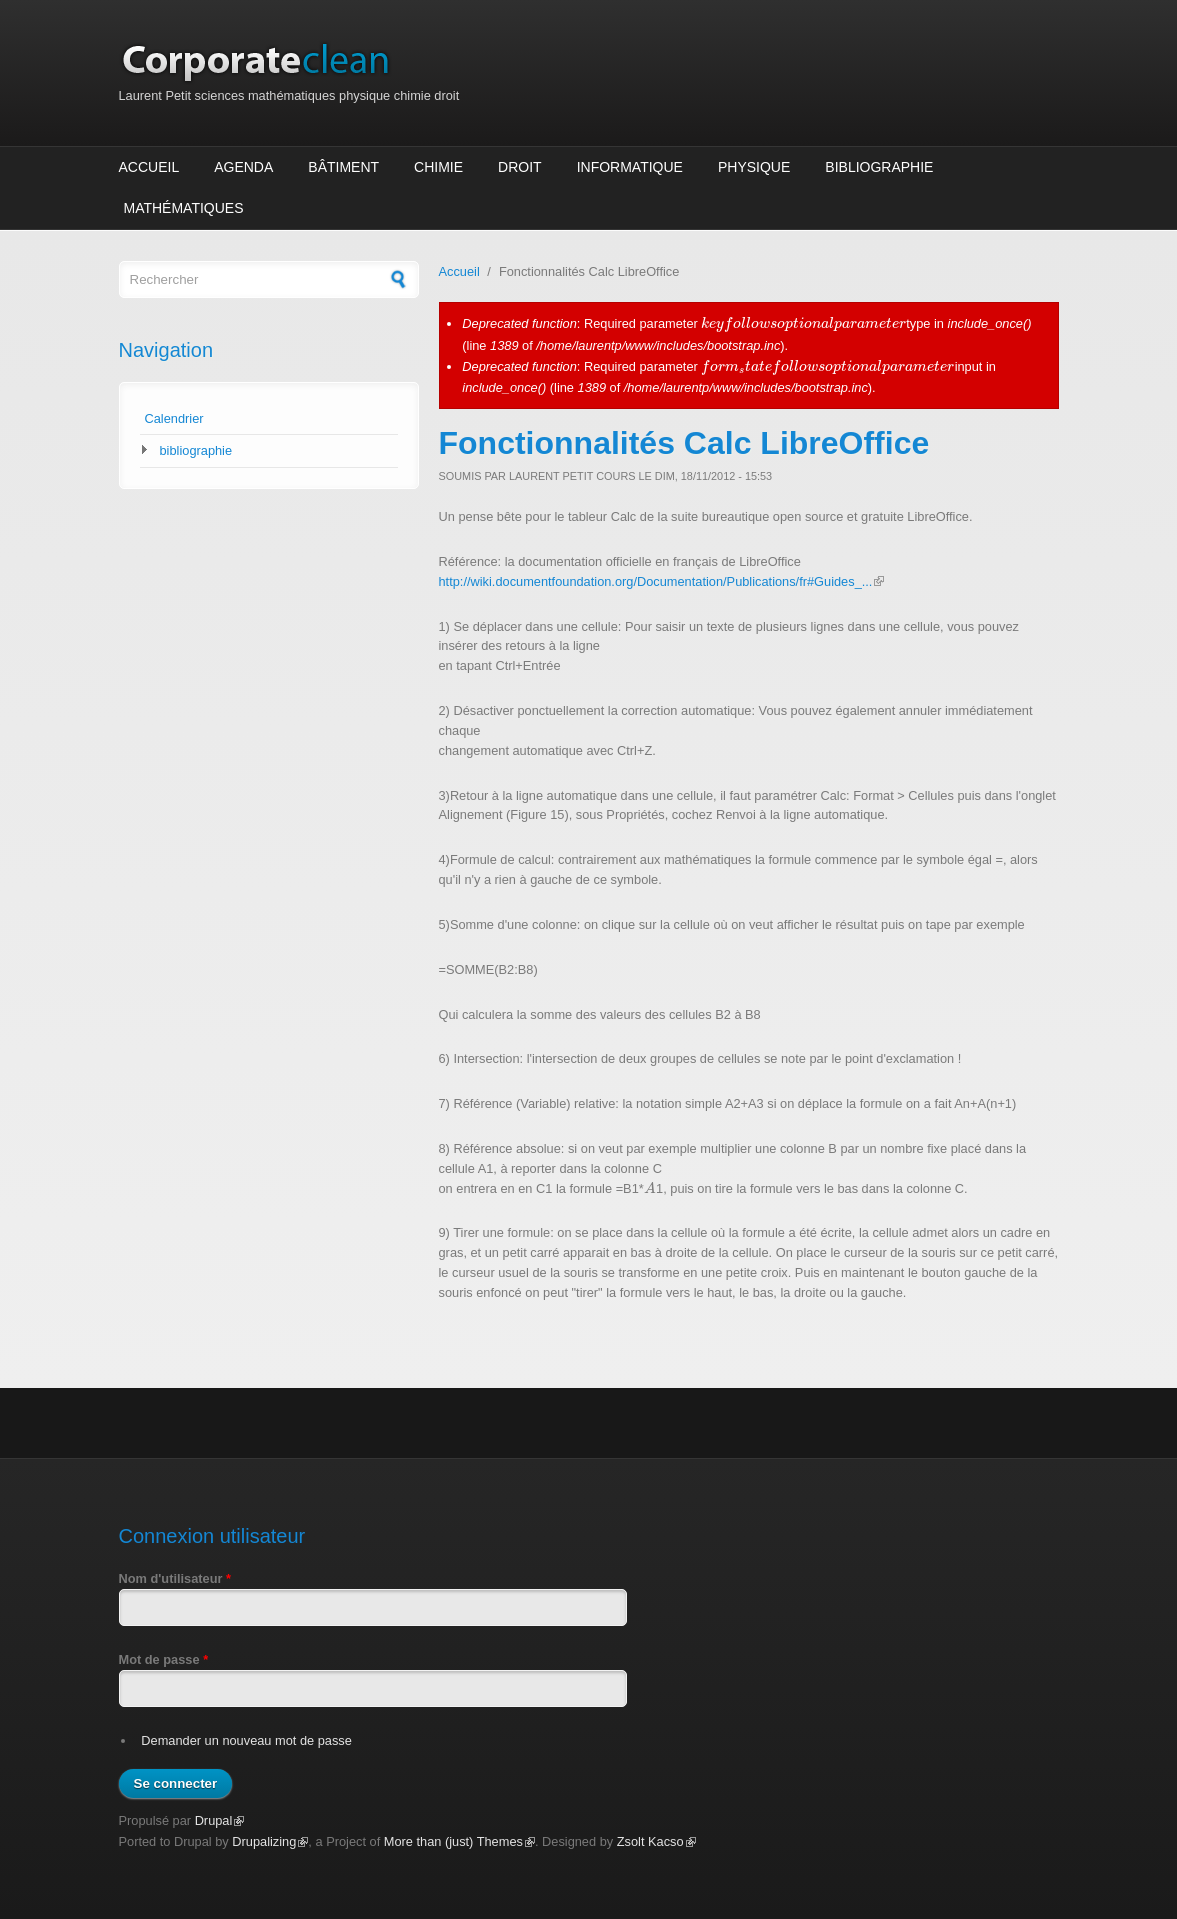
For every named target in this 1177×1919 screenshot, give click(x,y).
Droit (520, 167)
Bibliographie (879, 167)
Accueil (149, 167)
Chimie (438, 167)
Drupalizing (270, 1841)
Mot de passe (164, 1659)
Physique (754, 167)
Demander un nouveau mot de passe (246, 1740)
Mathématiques (184, 208)
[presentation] (803, 323)
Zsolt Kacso (656, 1841)
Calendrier (174, 418)
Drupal (220, 1820)
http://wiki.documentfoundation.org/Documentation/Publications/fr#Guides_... (662, 581)
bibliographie (196, 450)
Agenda (243, 167)
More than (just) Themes (459, 1841)
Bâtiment (343, 167)
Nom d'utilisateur (175, 1578)
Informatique (630, 167)
